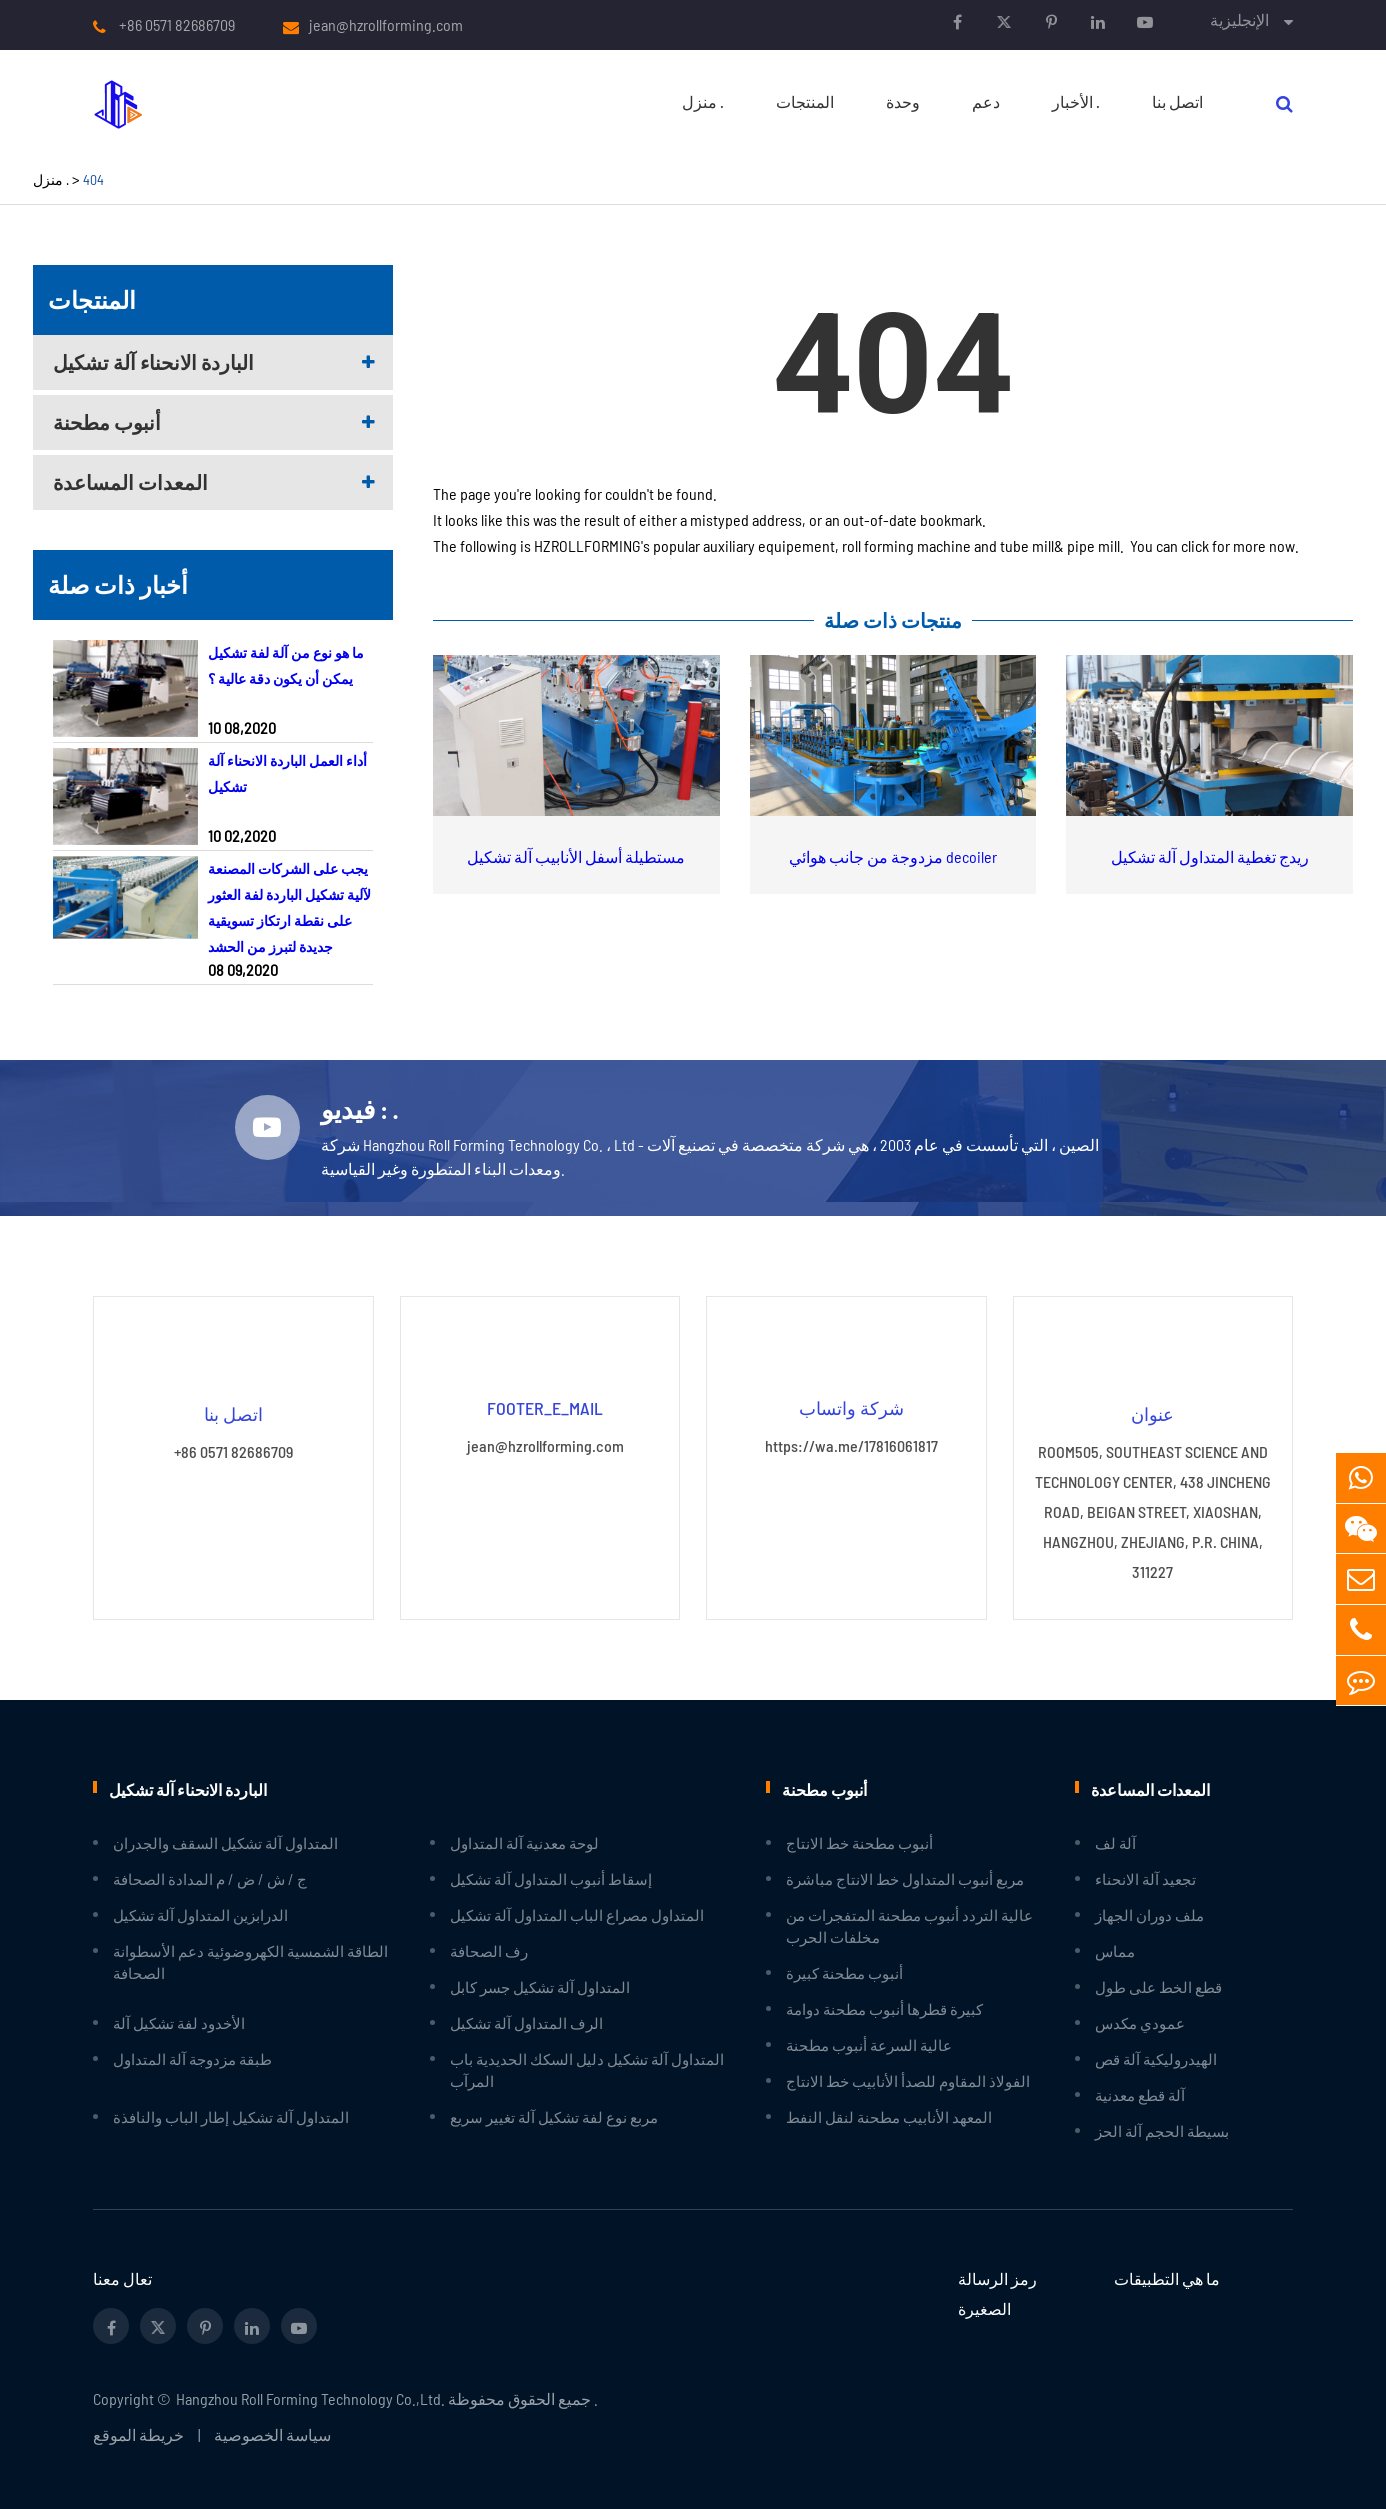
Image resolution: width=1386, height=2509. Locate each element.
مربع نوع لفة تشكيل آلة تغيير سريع (554, 2116)
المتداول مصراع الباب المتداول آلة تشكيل (577, 1914)
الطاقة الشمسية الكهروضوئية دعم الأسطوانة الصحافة (250, 1961)
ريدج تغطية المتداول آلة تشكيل (1210, 856)
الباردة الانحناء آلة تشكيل (153, 362)
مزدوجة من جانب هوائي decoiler (893, 856)
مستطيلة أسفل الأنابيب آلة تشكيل (576, 856)
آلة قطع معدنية (1140, 2094)
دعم (986, 101)
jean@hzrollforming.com (386, 25)
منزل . (703, 101)
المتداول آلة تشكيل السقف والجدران (225, 1842)
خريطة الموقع (138, 2433)
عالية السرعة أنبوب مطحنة (869, 2044)
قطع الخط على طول (1158, 1986)
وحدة (903, 101)
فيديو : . (361, 1109)
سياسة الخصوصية (272, 2433)
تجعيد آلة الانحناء (1145, 1878)
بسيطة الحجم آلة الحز (1162, 2130)
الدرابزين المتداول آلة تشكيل (200, 1914)
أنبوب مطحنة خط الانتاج (859, 1842)
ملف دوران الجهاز (1149, 1914)
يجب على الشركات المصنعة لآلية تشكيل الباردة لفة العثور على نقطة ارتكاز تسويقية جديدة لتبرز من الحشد (289, 907)
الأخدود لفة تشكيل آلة (179, 2022)
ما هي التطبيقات (1167, 2277)
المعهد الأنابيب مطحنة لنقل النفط (889, 2116)
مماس (1115, 1950)
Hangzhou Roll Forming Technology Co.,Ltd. (310, 2397)
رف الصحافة (489, 1950)
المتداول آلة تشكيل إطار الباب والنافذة (231, 2116)
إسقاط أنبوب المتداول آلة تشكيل (551, 1878)
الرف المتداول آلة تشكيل (526, 2022)
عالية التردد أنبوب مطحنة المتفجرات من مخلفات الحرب (909, 1925)
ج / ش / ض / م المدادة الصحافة (210, 1878)
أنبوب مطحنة (107, 422)
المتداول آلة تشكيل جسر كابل (540, 1986)
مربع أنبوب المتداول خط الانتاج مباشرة (905, 1878)
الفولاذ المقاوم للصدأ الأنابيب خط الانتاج (908, 2080)
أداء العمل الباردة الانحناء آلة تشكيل (287, 773)
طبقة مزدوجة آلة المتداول (192, 2058)
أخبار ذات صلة (118, 584)
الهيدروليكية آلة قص (1156, 2058)
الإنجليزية (1239, 19)
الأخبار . (1076, 101)
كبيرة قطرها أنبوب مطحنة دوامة (884, 2008)
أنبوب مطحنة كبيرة (844, 1972)
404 (93, 179)
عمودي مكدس (1140, 2022)
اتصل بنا (1177, 101)
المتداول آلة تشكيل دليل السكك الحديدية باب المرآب (587, 2069)
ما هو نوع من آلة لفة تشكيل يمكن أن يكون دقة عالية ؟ (286, 665)
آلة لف (1115, 1842)
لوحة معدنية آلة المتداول (524, 1842)
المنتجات (805, 101)
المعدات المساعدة (130, 482)
